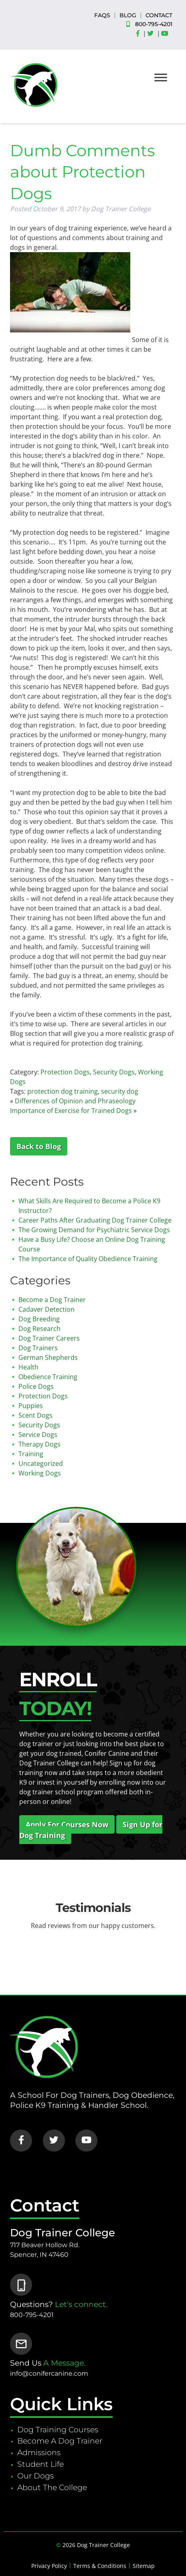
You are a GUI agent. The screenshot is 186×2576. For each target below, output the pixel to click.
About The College (52, 2487)
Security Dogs (114, 1072)
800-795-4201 (153, 24)
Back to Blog (38, 1146)
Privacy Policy (49, 2566)
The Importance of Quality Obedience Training (88, 1258)
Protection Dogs (65, 1072)
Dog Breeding (39, 1318)
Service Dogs (37, 1434)
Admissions (39, 2452)
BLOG (127, 15)
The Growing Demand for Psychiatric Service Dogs (94, 1229)
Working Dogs (39, 1473)
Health (28, 1367)
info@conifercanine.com (49, 2373)
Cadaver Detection (46, 1309)
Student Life (40, 2464)
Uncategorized (40, 1463)
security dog (119, 1091)
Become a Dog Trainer (52, 1299)
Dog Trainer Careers (49, 1338)
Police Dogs (36, 1386)
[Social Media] (140, 34)
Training (30, 1453)
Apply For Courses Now (67, 1824)
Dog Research (39, 1328)
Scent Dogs (35, 1415)
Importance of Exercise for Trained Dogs (71, 1110)
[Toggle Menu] (160, 77)
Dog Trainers (38, 1347)
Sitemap (144, 2566)
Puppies (30, 1405)
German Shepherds (48, 1357)
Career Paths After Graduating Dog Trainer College (95, 1220)
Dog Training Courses (57, 2429)
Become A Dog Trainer (59, 2441)
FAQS (102, 15)
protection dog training (62, 1091)
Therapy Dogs (39, 1444)
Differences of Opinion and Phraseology (75, 1100)
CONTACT (159, 15)
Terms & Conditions (99, 2566)
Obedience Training (47, 1376)
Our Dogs (35, 2475)
